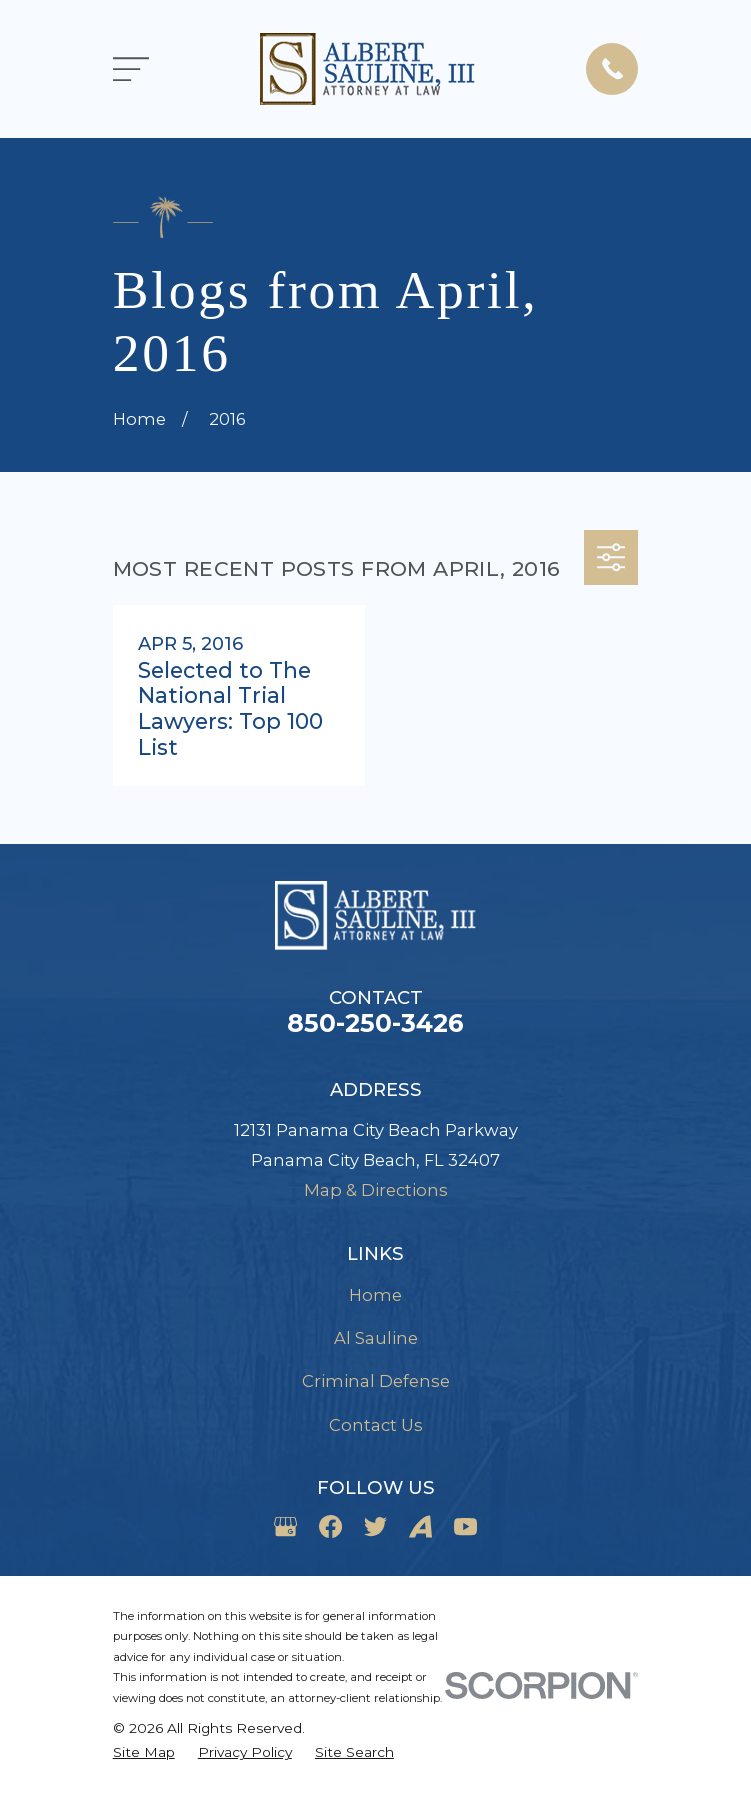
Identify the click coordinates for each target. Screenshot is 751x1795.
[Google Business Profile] (285, 1526)
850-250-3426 (375, 1023)
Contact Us (376, 1425)
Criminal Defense (376, 1381)
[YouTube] (465, 1526)
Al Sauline (376, 1338)
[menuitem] (144, 1752)
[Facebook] (330, 1526)
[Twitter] (375, 1526)
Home (375, 1295)
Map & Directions (376, 1190)
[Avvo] (420, 1526)
